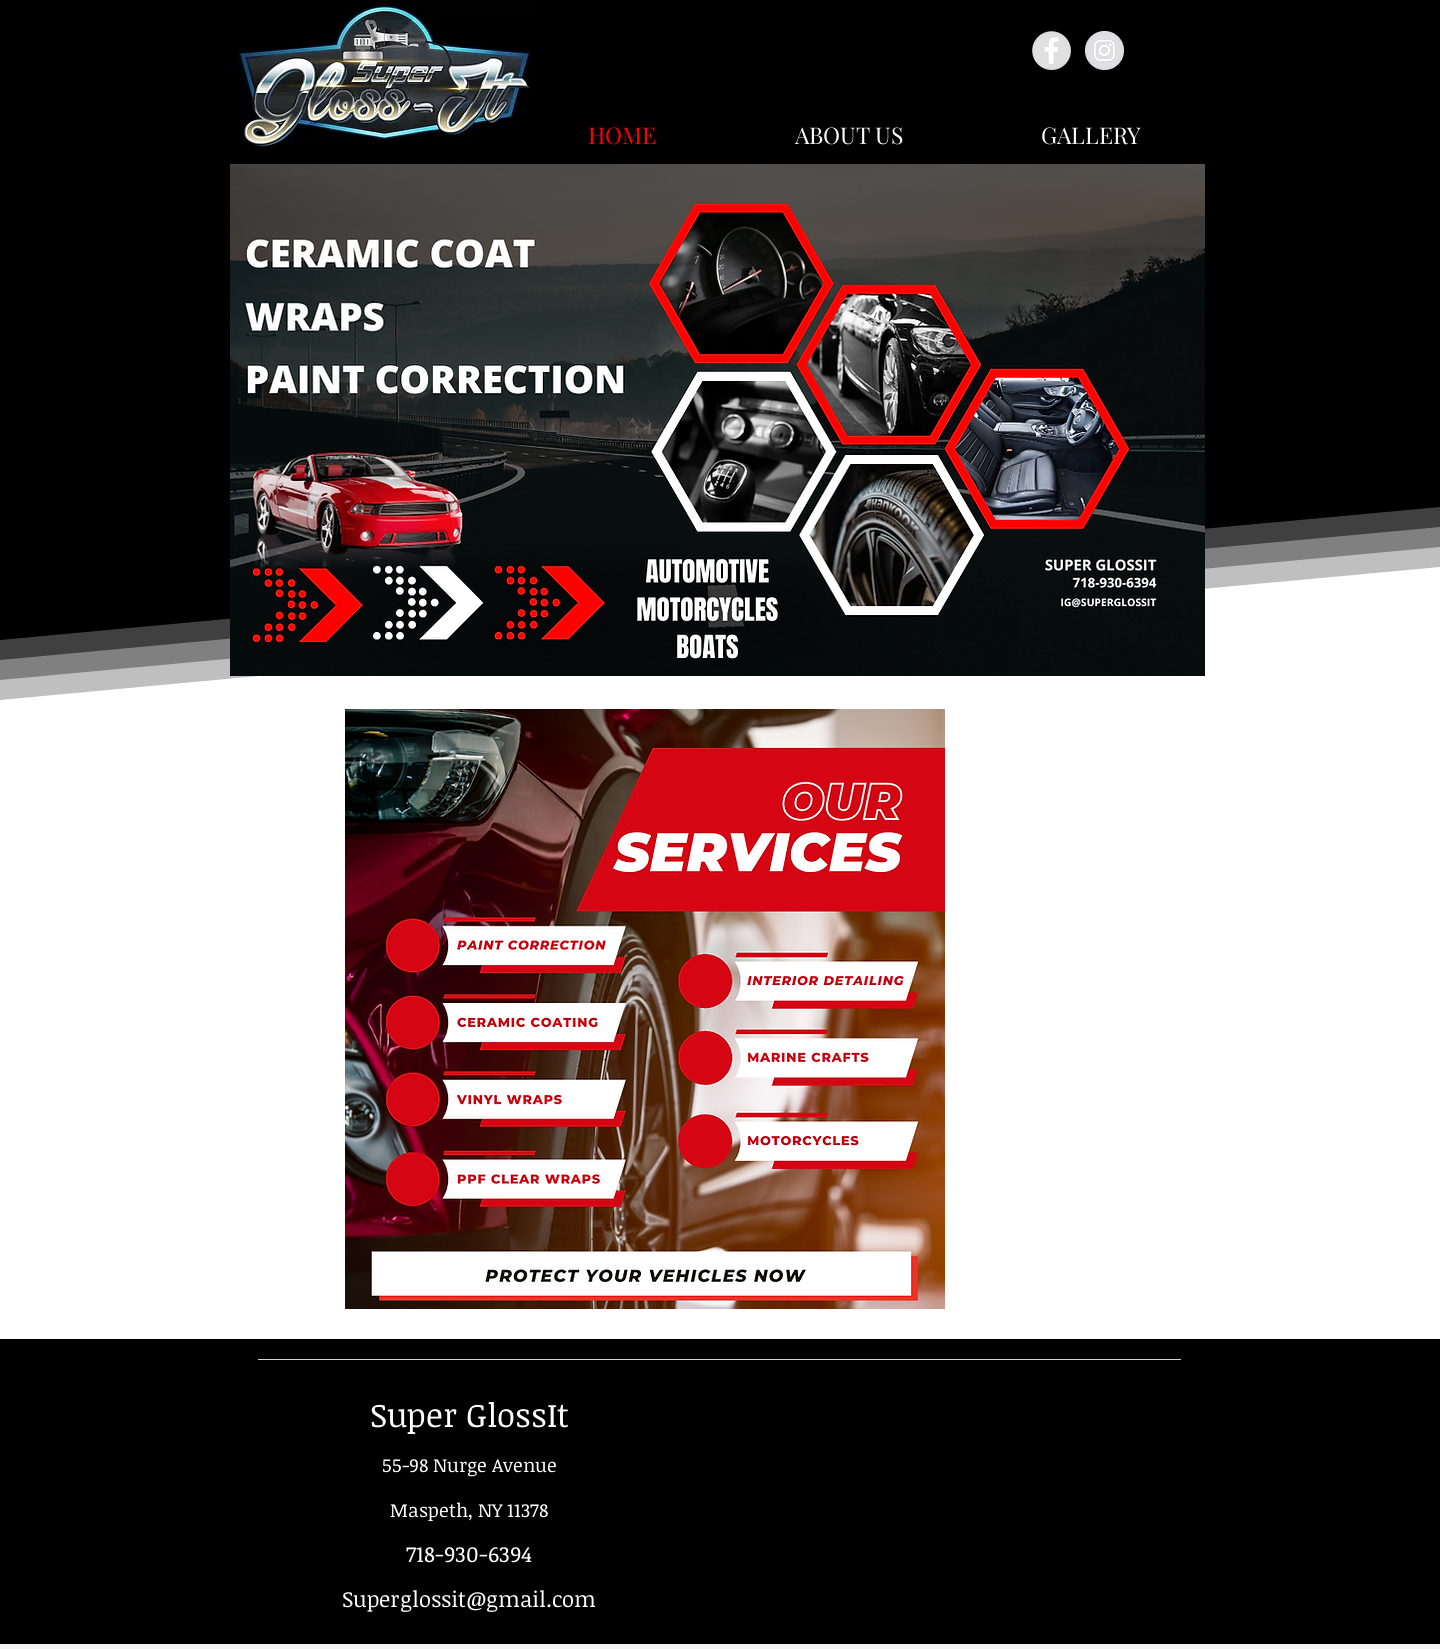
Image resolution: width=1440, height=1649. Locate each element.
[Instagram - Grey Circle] (1104, 50)
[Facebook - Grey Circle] (1051, 50)
